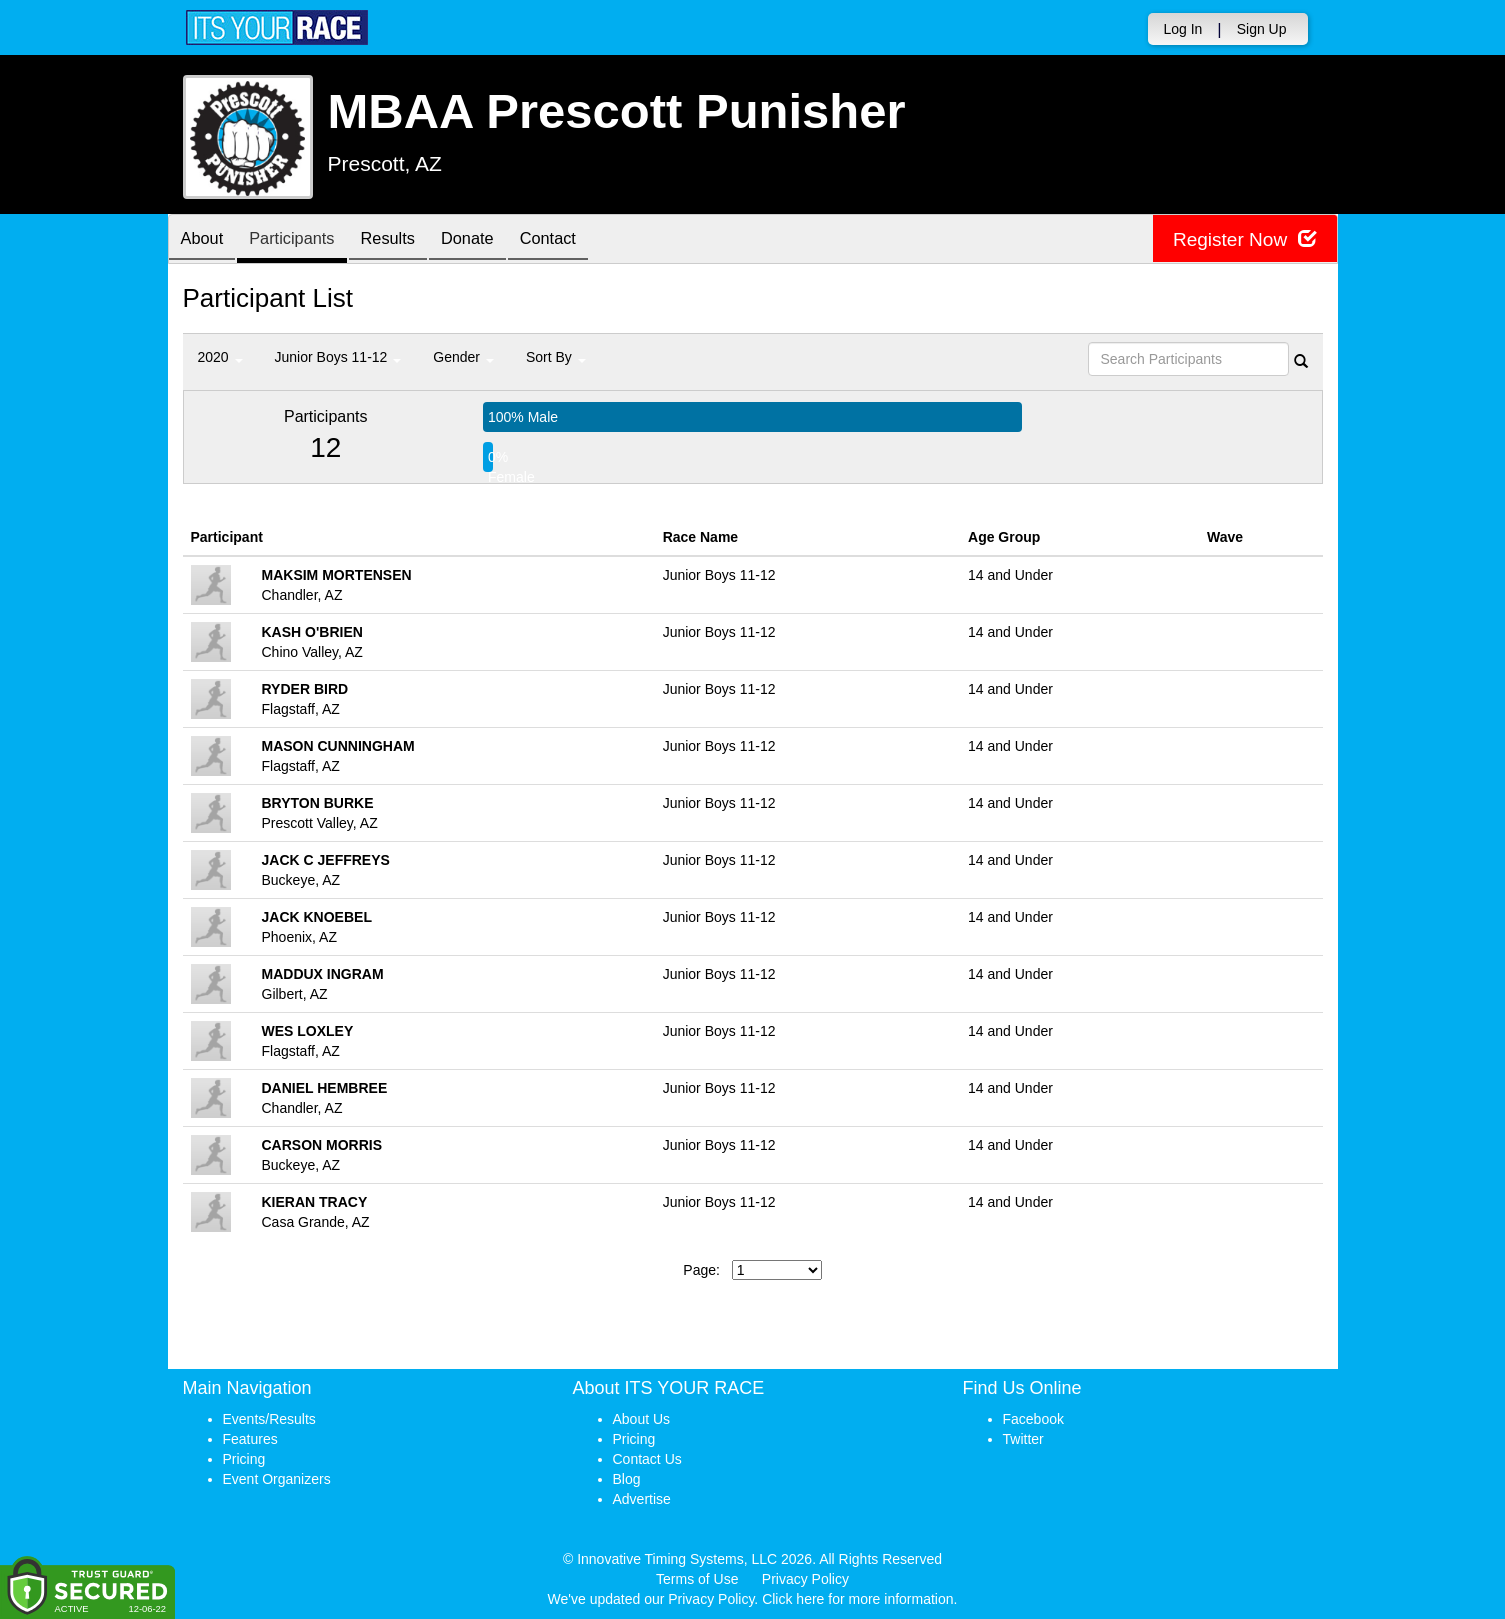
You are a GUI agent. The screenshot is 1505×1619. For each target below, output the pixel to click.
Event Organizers (277, 1479)
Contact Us (647, 1459)
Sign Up (1262, 29)
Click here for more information (857, 1599)
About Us (642, 1419)
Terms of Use (697, 1579)
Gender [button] (463, 357)
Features (250, 1439)
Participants (303, 240)
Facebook (1033, 1419)
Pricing (244, 1459)
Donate (494, 240)
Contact (582, 240)
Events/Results (269, 1419)
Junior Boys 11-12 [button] (338, 357)
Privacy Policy (805, 1579)
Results (407, 240)
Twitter (1023, 1439)
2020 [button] (220, 357)
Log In (1182, 29)
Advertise (642, 1499)
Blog (627, 1479)
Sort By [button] (556, 357)
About (206, 240)
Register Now (1241, 239)
